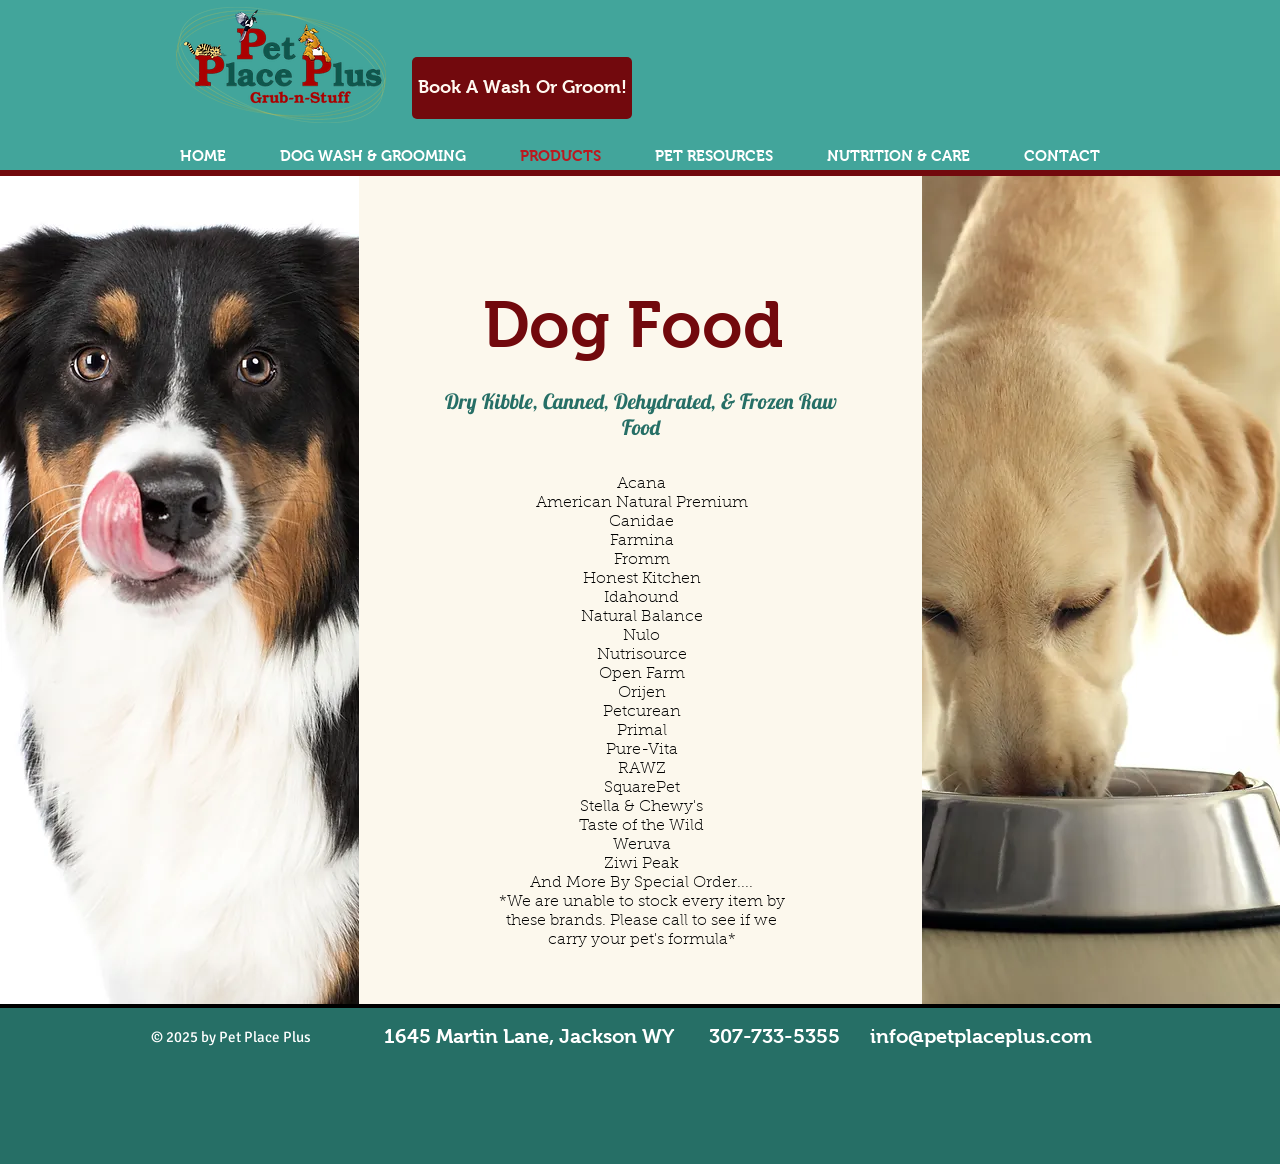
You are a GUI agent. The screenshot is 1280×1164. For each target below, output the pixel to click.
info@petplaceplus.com (981, 1036)
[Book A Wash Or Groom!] (522, 88)
